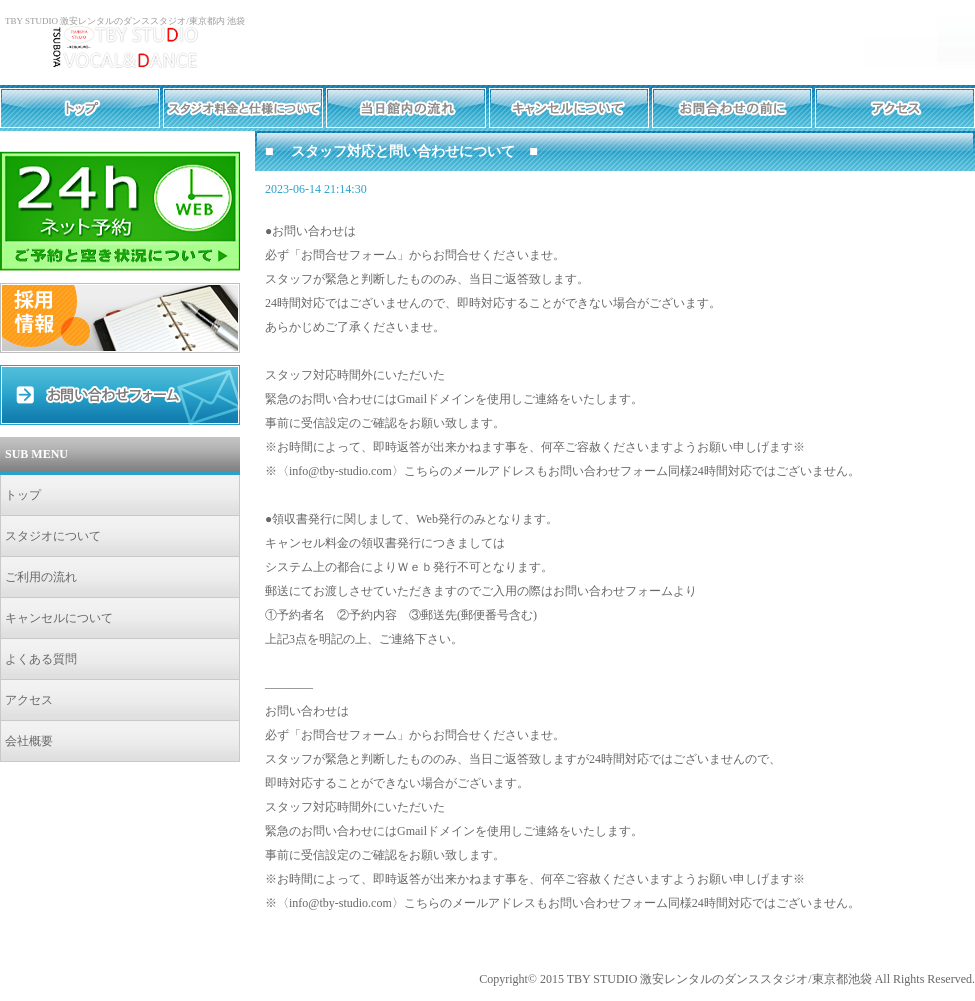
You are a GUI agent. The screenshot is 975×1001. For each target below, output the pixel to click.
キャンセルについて (59, 618)
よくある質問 (41, 659)
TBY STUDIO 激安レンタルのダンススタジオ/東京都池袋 (719, 979)
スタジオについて (53, 536)
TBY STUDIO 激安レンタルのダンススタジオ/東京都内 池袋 (125, 21)
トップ (23, 495)
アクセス (29, 700)
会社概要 (29, 741)
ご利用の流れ (41, 577)
